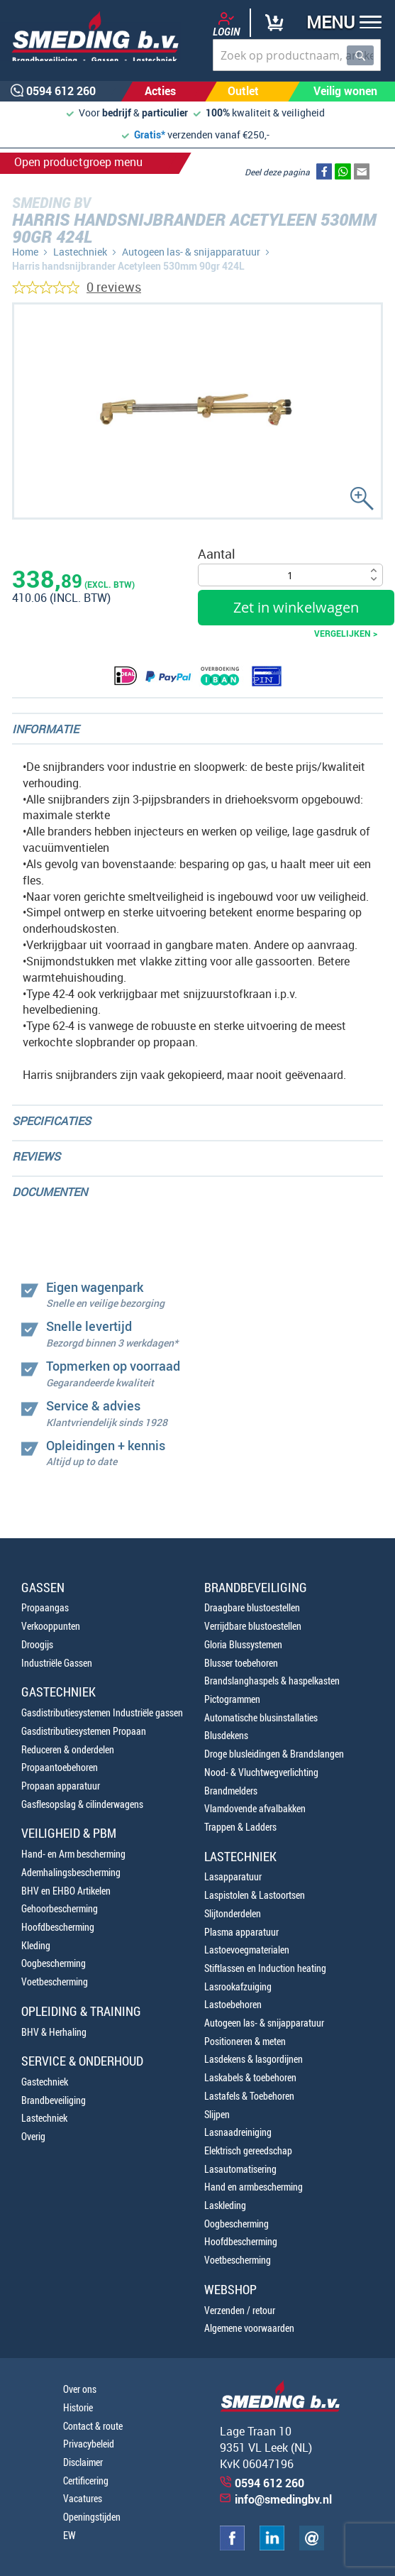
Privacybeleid (88, 2443)
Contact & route (93, 2426)
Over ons (79, 2389)
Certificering (86, 2480)
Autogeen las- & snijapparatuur (191, 251)
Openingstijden (92, 2516)
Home (25, 251)
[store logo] (90, 36)
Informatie (45, 729)
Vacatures (82, 2498)
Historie (78, 2407)
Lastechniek (80, 251)
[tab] (197, 729)
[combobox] (297, 55)
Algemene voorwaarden (249, 2328)
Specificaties (51, 1121)
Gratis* (149, 134)
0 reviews (114, 286)
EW (69, 2535)
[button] (339, 24)
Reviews (36, 1156)
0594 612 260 (269, 2483)
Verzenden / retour (239, 2310)
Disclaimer (83, 2462)
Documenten (49, 1192)
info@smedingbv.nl (283, 2499)
